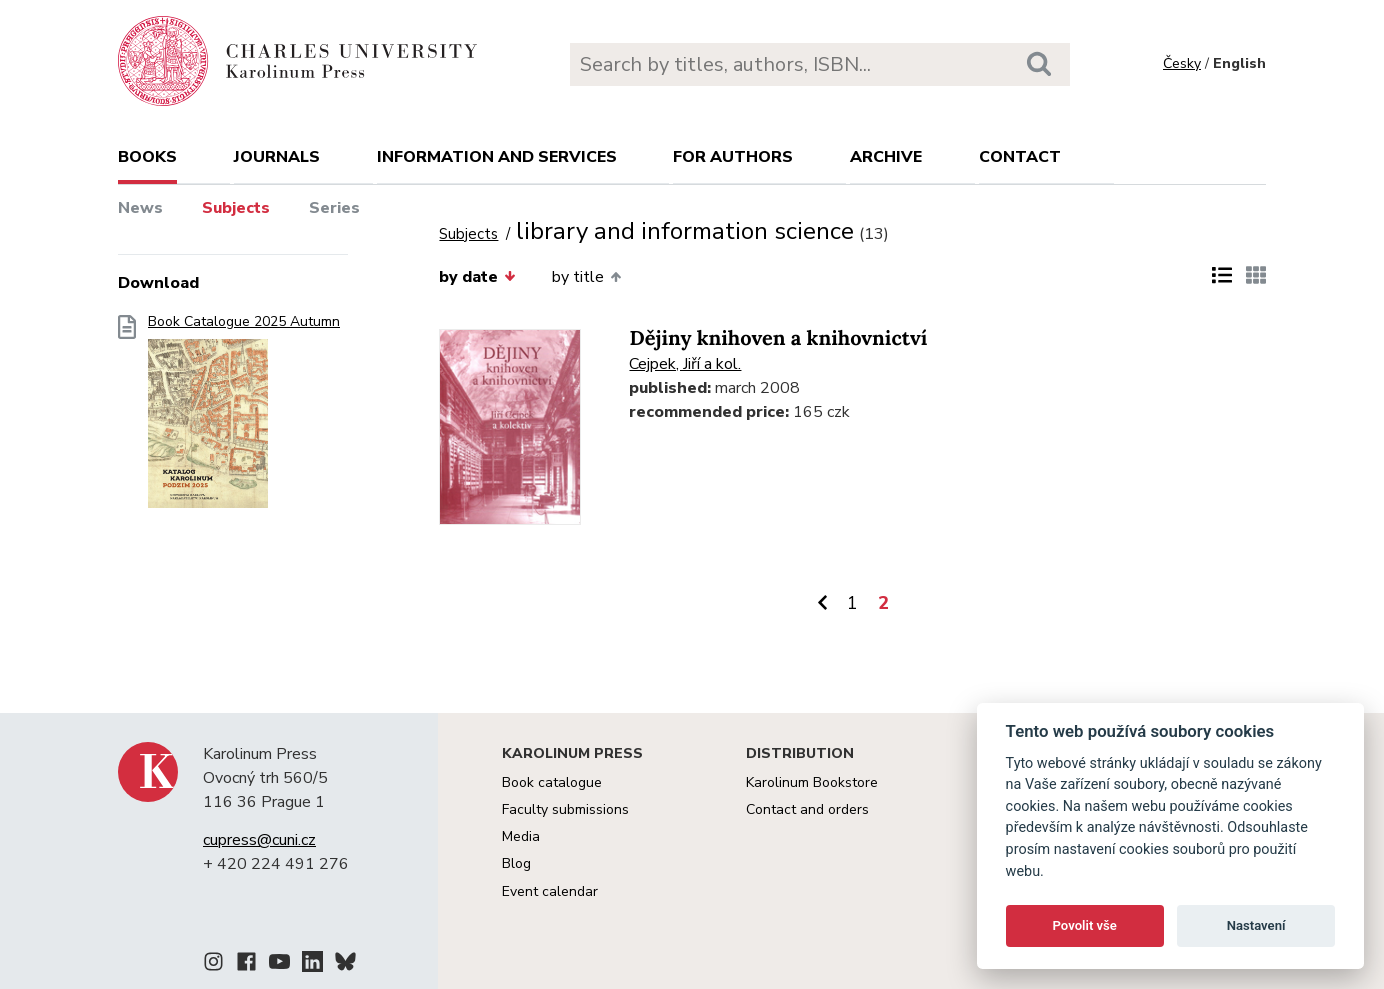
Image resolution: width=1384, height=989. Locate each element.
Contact (1020, 157)
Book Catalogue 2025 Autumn (244, 417)
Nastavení (1256, 925)
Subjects (236, 208)
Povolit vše (1085, 925)
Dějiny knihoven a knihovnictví (778, 338)
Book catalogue (552, 782)
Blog (516, 863)
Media (521, 836)
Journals (277, 157)
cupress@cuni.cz (259, 840)
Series (334, 208)
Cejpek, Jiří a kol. (685, 364)
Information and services (497, 157)
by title (586, 277)
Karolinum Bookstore (812, 782)
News (140, 208)
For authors (733, 157)
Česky (1182, 63)
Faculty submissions (565, 809)
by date (477, 277)
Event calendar (550, 891)
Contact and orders (807, 809)
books (147, 157)
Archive (886, 157)
